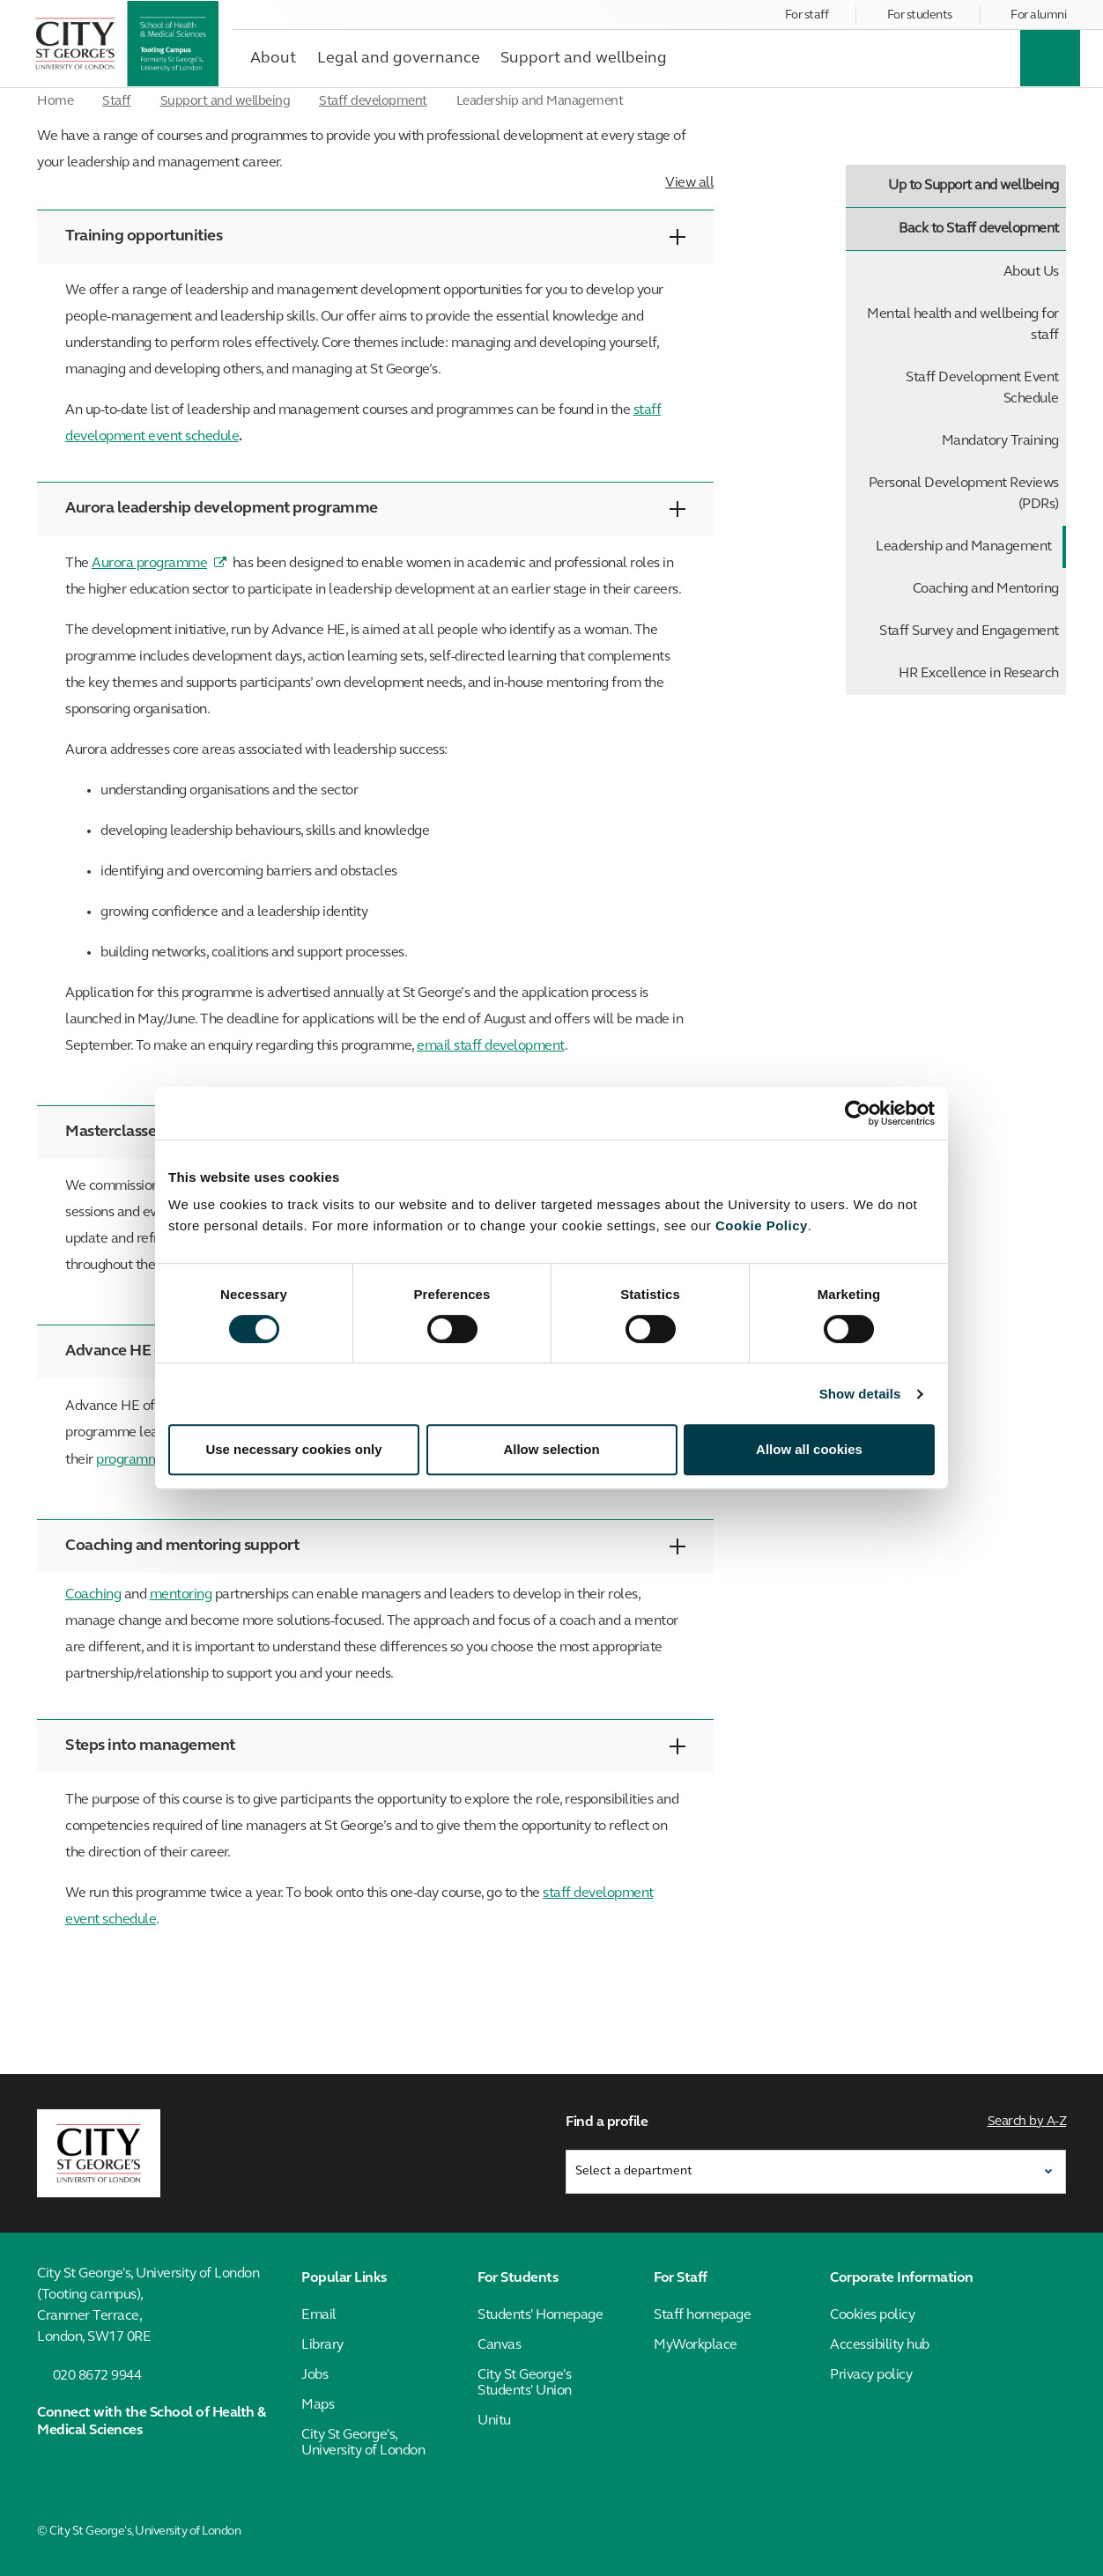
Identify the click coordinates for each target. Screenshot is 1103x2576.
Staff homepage (702, 2315)
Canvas (499, 2345)
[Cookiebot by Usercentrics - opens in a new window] (858, 1113)
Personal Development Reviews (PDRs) (964, 494)
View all (689, 183)
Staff (116, 101)
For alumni (1038, 15)
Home (55, 101)
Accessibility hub (879, 2345)
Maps (317, 2405)
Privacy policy (871, 2375)
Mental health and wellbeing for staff (963, 325)
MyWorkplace (695, 2345)
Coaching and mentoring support (375, 1546)
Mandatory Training (1000, 441)
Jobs (314, 2375)
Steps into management (375, 1746)
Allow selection (551, 1449)
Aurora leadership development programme (375, 508)
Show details (860, 1393)
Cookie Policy (761, 1225)
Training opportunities (375, 236)
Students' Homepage (540, 2315)
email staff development (491, 1046)
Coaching (93, 1595)
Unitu (494, 2421)
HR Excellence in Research (979, 674)
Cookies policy (872, 2315)
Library (322, 2345)
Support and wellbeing (225, 101)
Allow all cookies (809, 1449)
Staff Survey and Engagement (969, 631)
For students (919, 15)
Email (319, 2315)
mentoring (181, 1595)
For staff (807, 15)
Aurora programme (149, 564)
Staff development (373, 101)
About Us (1031, 272)
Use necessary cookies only (293, 1449)
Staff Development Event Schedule (982, 388)
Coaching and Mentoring (986, 589)
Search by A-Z (1027, 2122)
